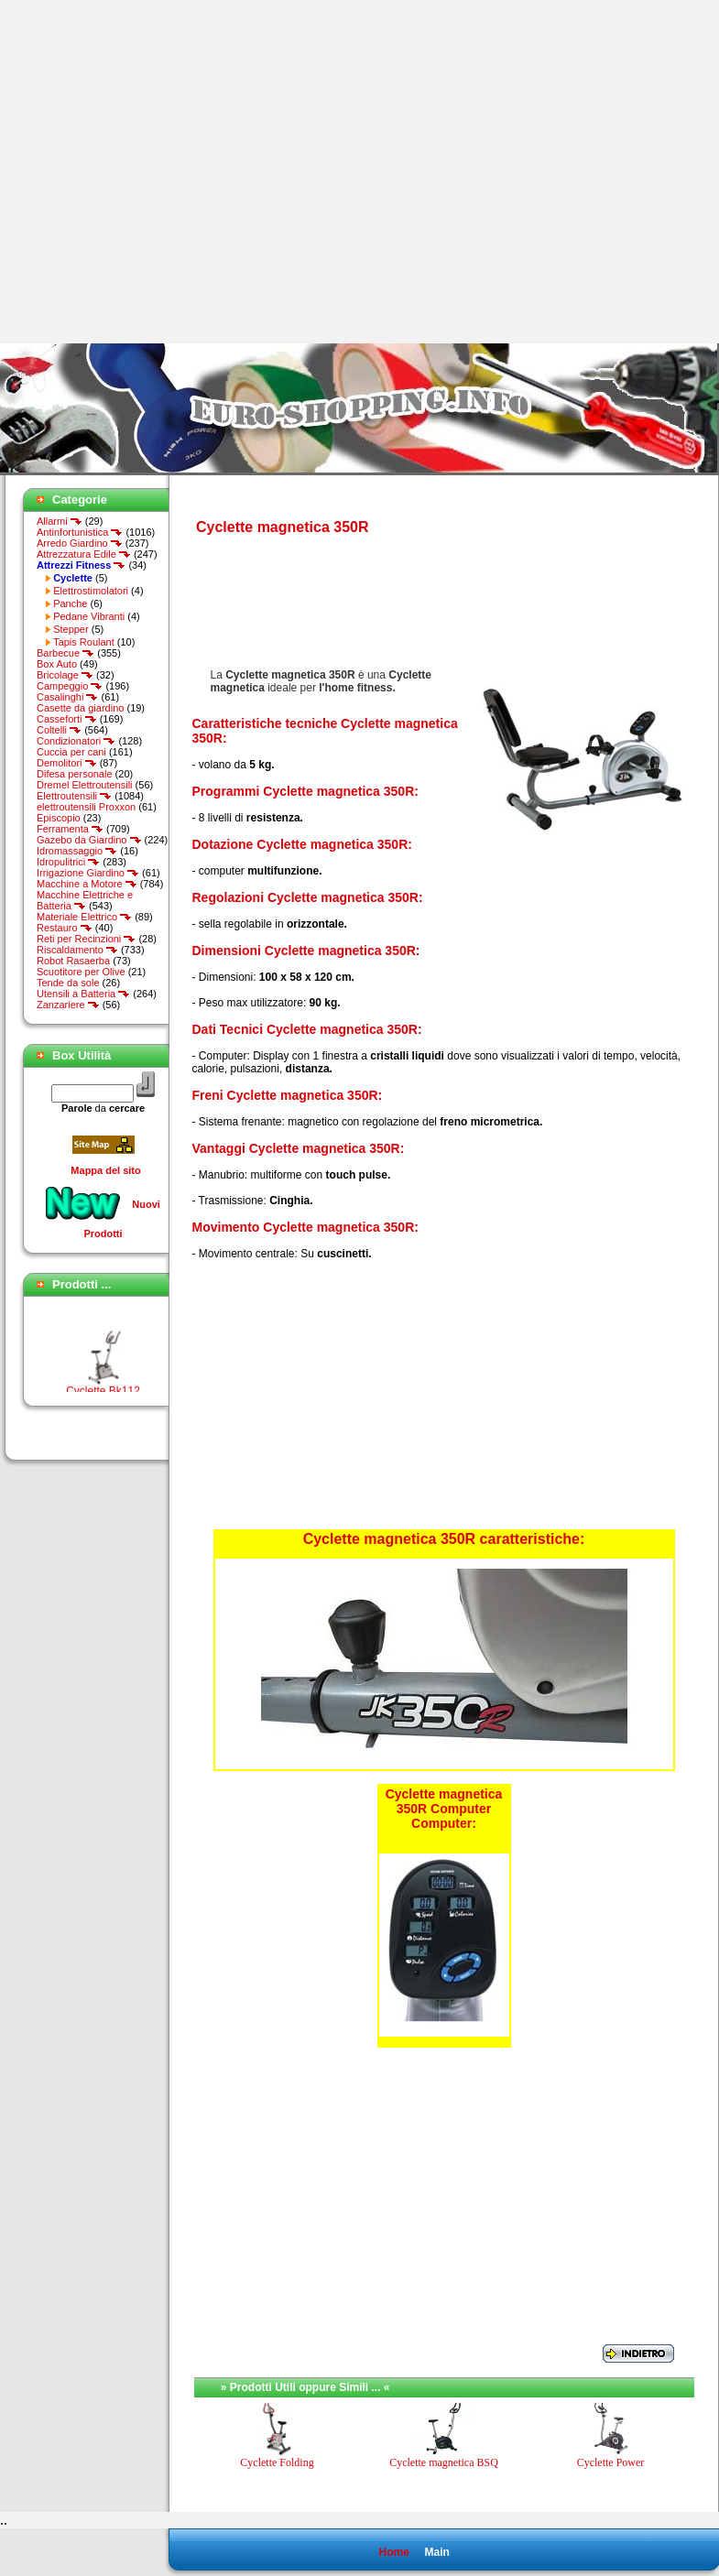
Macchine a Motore (87, 883)
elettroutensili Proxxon (86, 806)
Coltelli (59, 729)
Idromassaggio (77, 850)
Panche (70, 603)
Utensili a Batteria (83, 993)
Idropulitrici (68, 861)
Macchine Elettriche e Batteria (85, 900)
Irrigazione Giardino (88, 872)
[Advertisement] (171, 171)
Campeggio (70, 685)
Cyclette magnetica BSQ (443, 2462)
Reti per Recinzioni (86, 938)
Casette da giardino (80, 707)
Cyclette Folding (276, 2462)
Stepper (71, 629)
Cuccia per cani (71, 751)
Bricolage (65, 674)
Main (436, 2552)
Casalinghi (67, 696)
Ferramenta (70, 828)
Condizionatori (76, 740)
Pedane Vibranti (89, 616)
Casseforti (67, 718)
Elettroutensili (74, 795)
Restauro (65, 927)
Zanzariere (68, 1004)
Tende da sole (68, 982)
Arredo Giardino (80, 543)
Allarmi (59, 521)
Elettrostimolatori (90, 590)
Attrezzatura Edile (84, 554)
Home (393, 2552)
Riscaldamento (77, 949)
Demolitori (67, 762)
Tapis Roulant (83, 641)
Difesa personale (75, 773)
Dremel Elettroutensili (85, 784)
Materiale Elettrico (84, 916)
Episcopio (59, 817)
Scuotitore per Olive (81, 971)
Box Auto (57, 663)
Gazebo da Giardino (89, 839)
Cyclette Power (611, 2462)
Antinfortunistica (80, 532)
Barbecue (65, 652)
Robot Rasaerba (73, 960)
